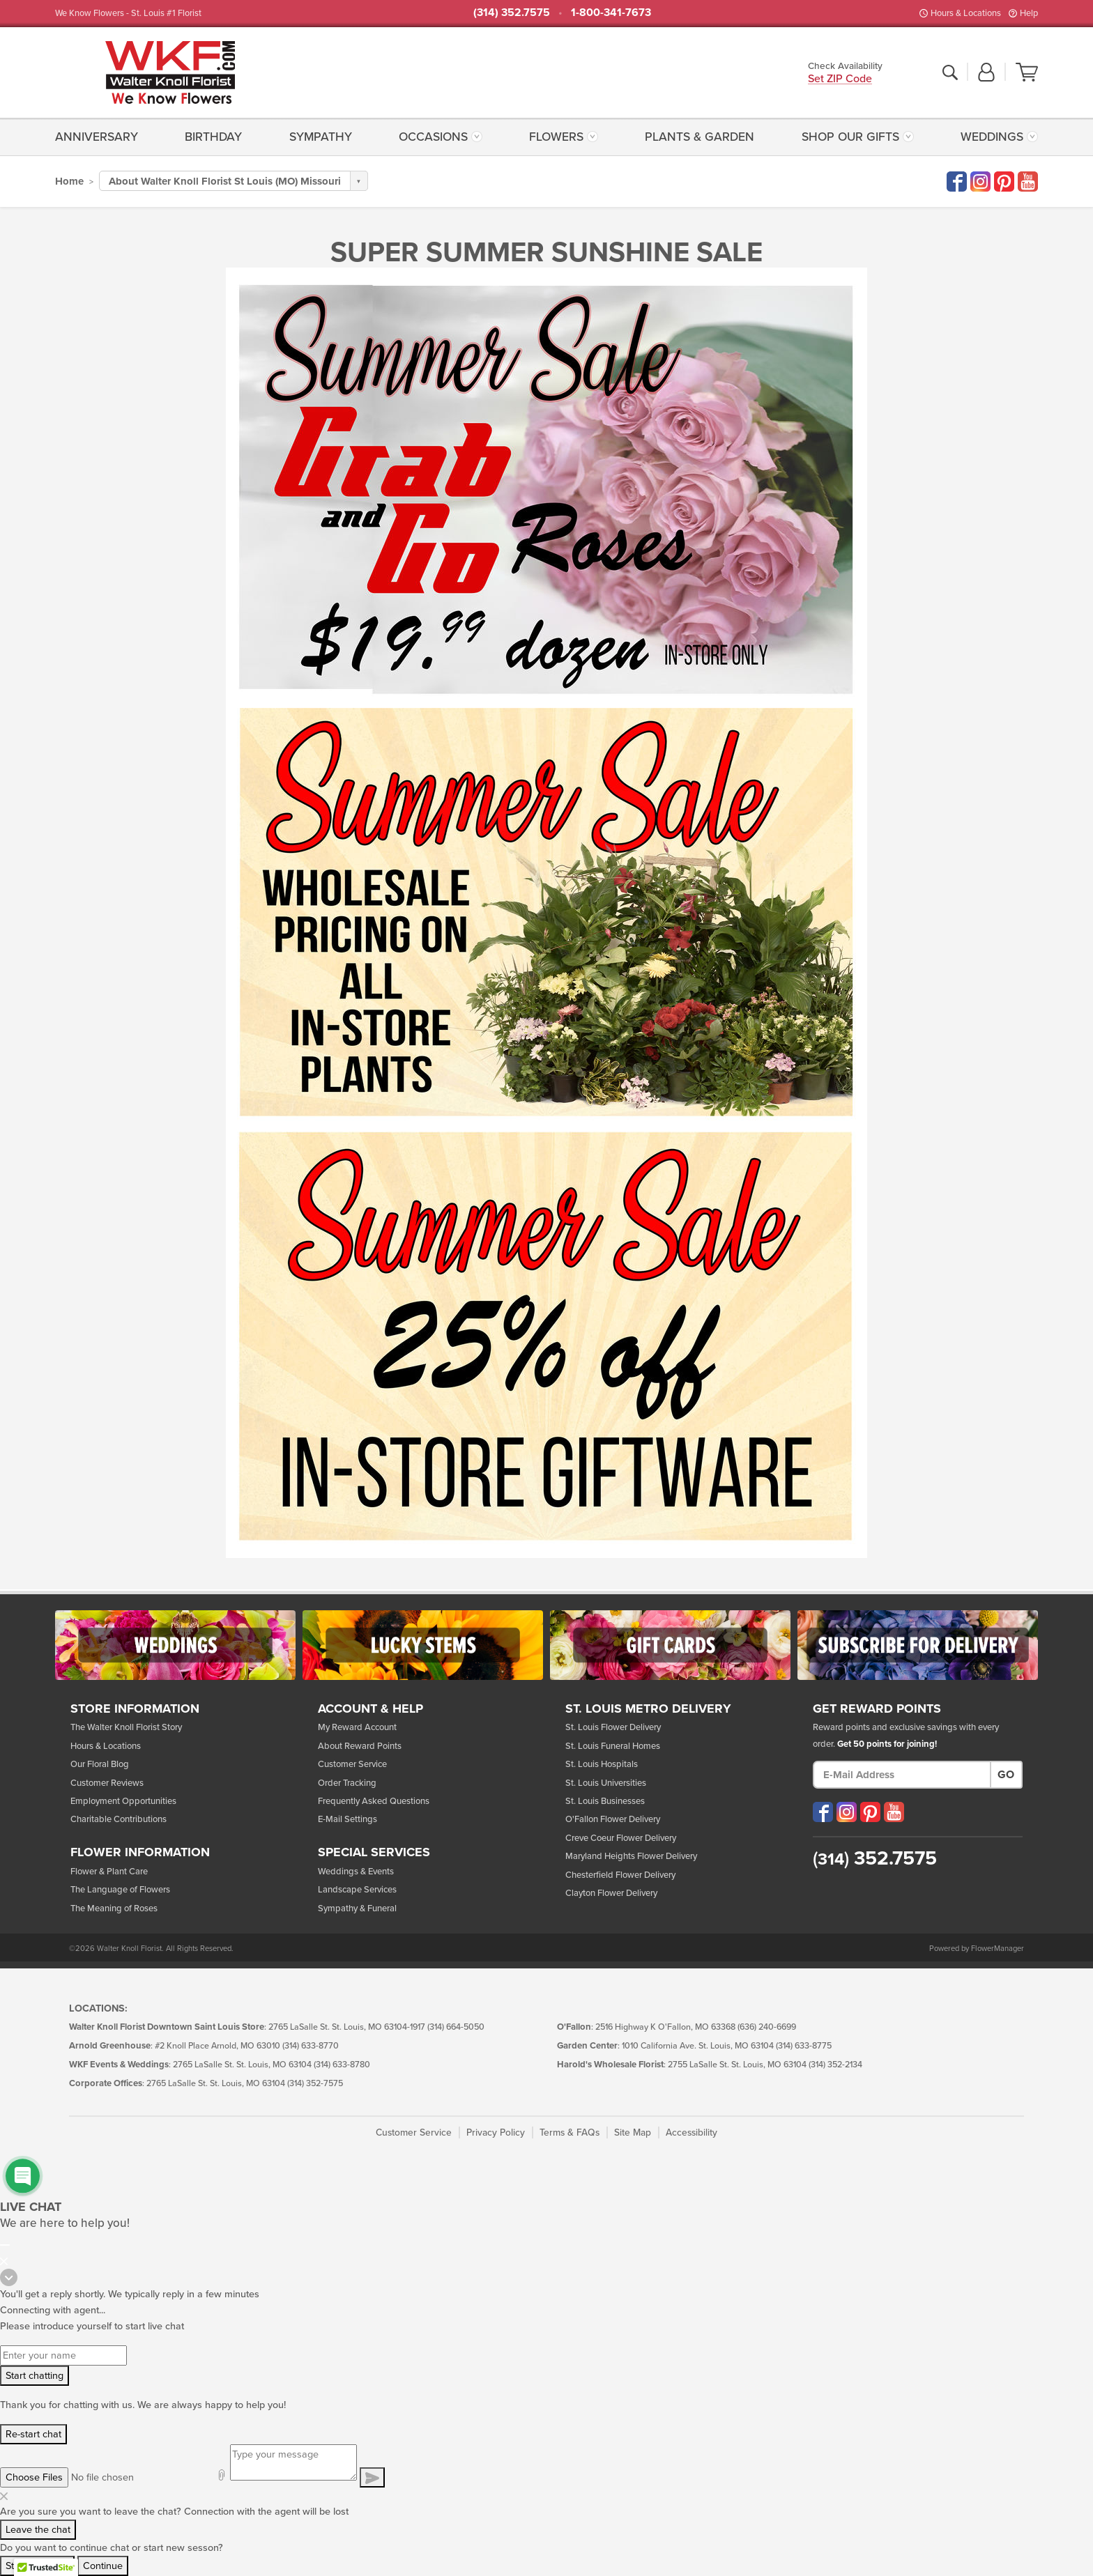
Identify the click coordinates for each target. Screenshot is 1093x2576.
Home (69, 181)
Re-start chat (33, 2434)
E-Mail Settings (347, 1819)
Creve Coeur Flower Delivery (620, 1838)
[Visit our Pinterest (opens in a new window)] (870, 1812)
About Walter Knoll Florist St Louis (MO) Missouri (225, 181)
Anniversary (96, 137)
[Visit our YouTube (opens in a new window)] (894, 1812)
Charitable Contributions (118, 1819)
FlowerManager (997, 1948)
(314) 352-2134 (835, 2065)
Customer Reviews (107, 1783)
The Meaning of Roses (114, 1908)
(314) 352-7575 (315, 2083)
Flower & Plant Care (109, 1871)
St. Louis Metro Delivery (648, 1709)
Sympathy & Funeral (357, 1908)
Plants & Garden (699, 137)
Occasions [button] (433, 137)
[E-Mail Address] (902, 1775)
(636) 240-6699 (766, 2027)
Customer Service (352, 1764)
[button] (986, 73)
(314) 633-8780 (342, 2065)
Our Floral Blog (99, 1764)
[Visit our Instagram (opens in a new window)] (846, 1812)
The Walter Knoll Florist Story (126, 1727)
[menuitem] (100, 136)
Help (1029, 13)
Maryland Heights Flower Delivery (631, 1856)
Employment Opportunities (123, 1801)
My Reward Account (357, 1727)
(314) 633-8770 (310, 2046)
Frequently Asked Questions (373, 1801)
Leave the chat (38, 2530)
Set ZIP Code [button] (840, 80)
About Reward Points (360, 1746)
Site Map (632, 2132)
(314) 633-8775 (804, 2046)
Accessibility (691, 2132)
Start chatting (34, 2376)
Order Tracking (347, 1783)
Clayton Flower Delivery (611, 1893)
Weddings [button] (992, 137)
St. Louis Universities (605, 1783)
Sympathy (320, 137)
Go (1006, 1775)
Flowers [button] (556, 137)
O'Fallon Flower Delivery (612, 1819)
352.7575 (875, 1858)
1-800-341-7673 (611, 13)
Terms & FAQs (569, 2132)
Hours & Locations (966, 13)
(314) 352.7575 (511, 13)
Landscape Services (357, 1889)
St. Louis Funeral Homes (612, 1746)
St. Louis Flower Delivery (613, 1727)
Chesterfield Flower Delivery (620, 1875)
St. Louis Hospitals (601, 1764)
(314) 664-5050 (455, 2027)
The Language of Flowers (120, 1889)
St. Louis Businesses (605, 1801)
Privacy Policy (495, 2132)
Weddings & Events (356, 1871)
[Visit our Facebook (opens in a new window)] (823, 1812)
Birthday (213, 137)
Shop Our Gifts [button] (850, 137)
